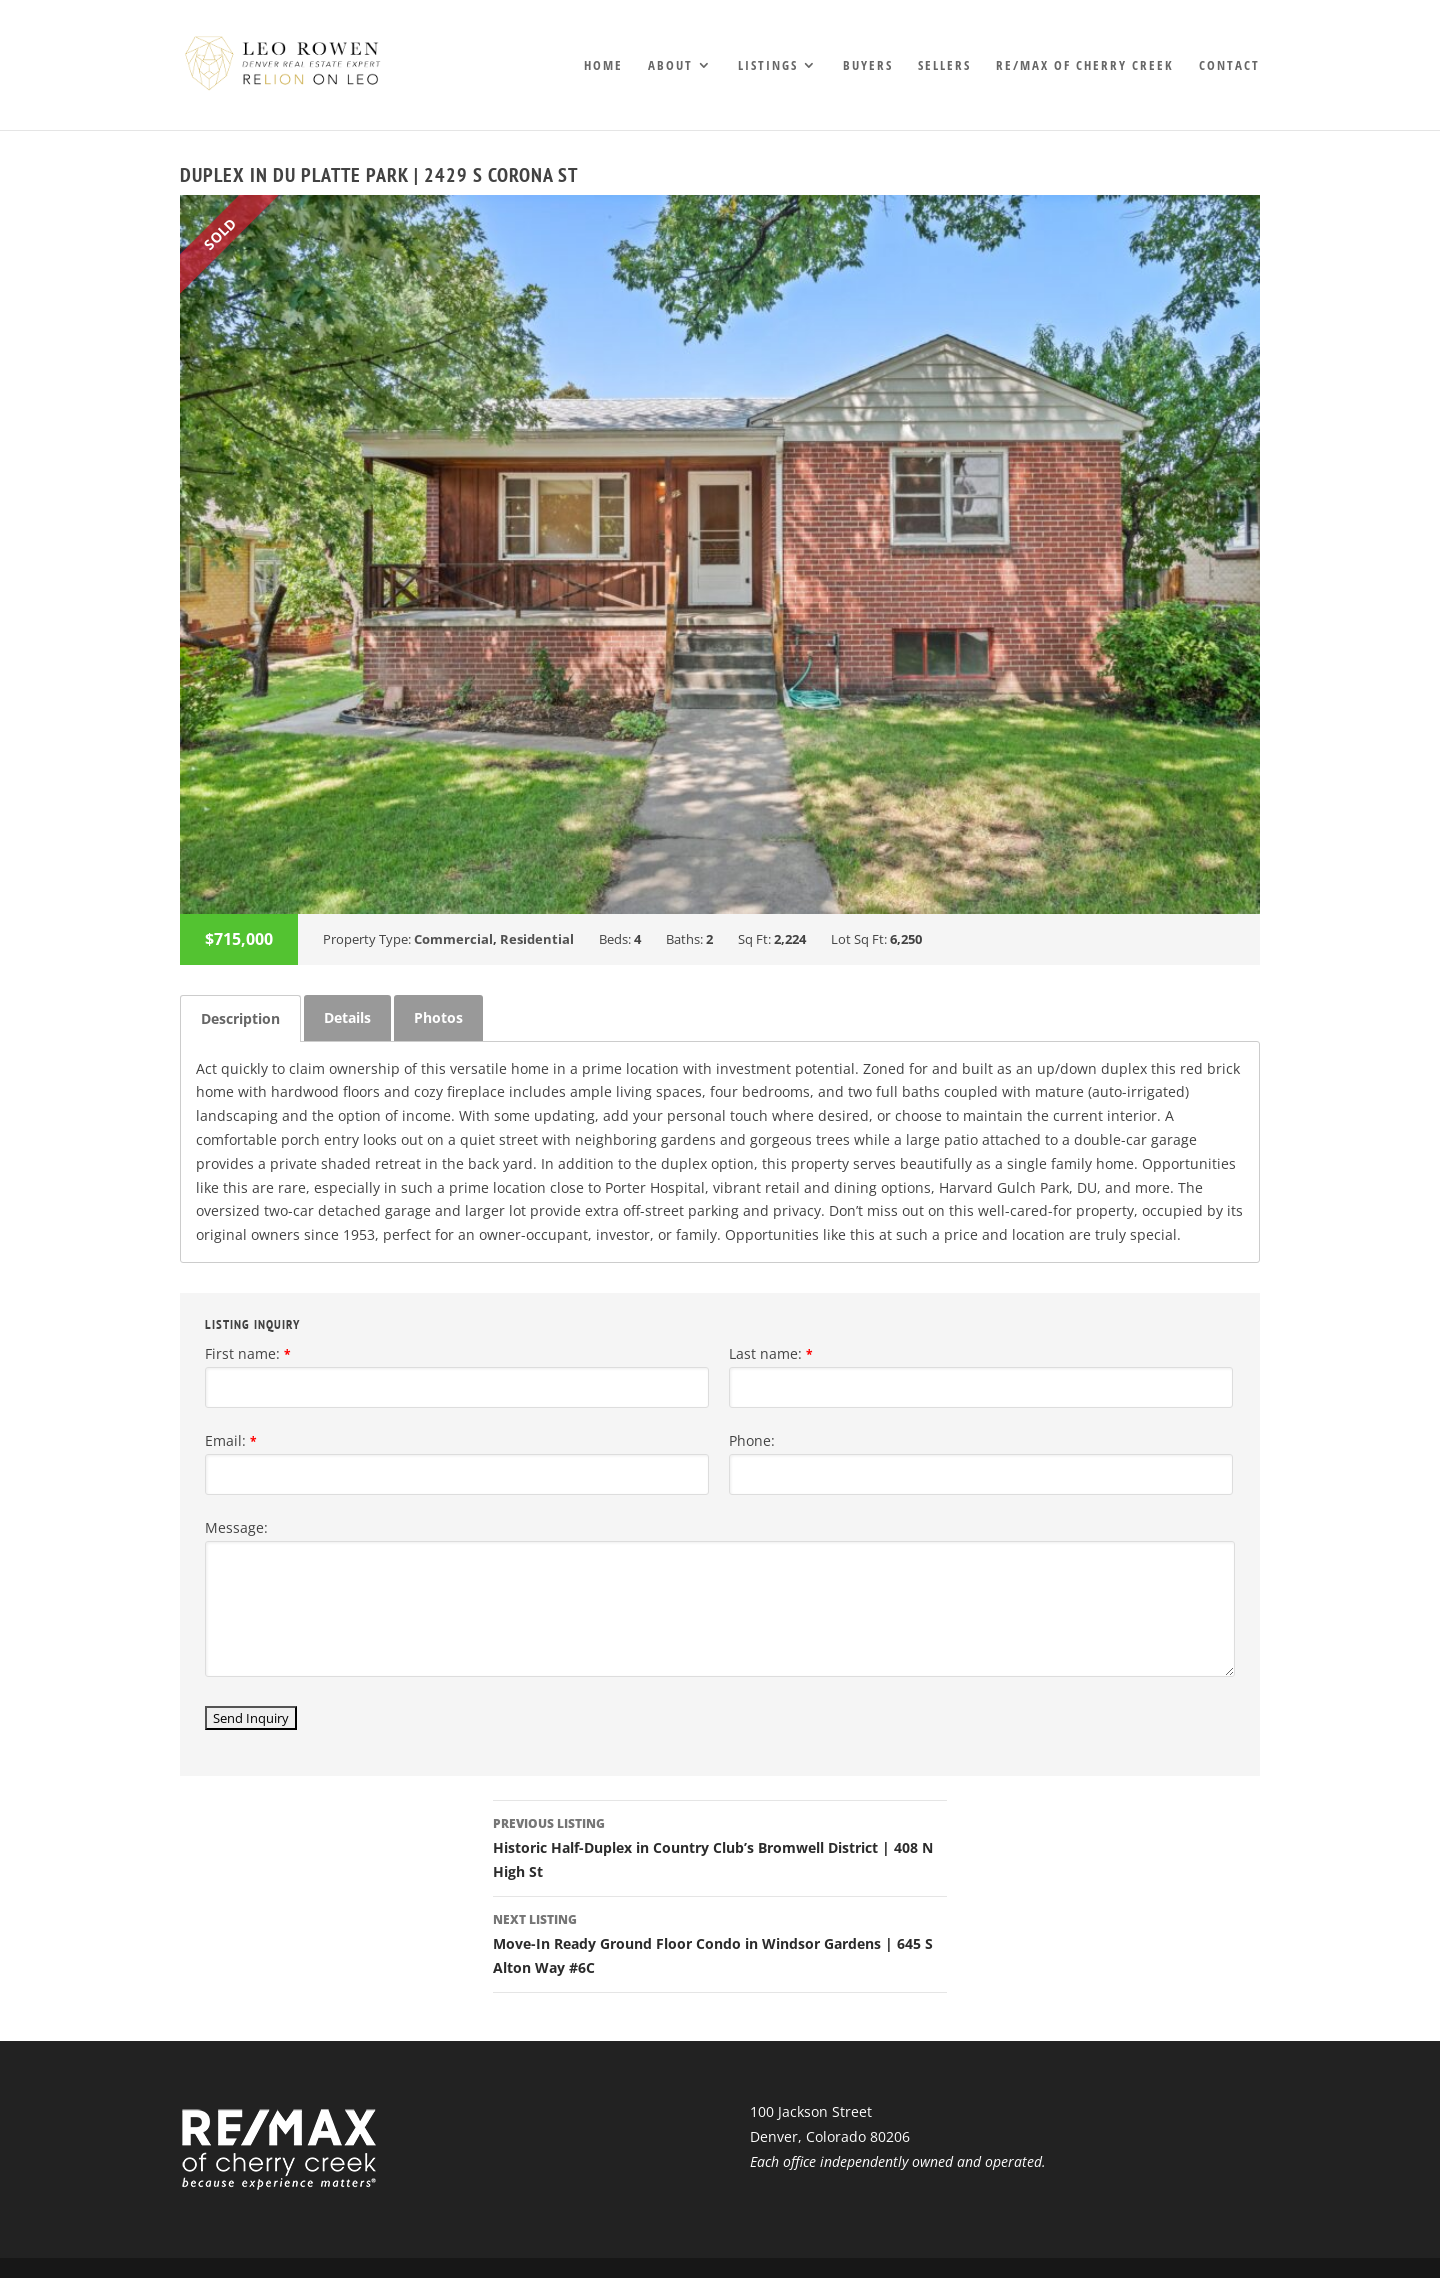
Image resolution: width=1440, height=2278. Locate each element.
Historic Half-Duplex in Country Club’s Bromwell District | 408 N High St (720, 1846)
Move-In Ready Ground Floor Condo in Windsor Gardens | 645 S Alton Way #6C (720, 1942)
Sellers (944, 66)
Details (347, 1017)
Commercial (453, 939)
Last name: (771, 1353)
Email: (231, 1440)
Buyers (868, 66)
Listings (768, 66)
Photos (438, 1017)
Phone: (752, 1440)
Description (240, 1018)
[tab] (240, 1018)
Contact (1229, 66)
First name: (248, 1353)
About (670, 66)
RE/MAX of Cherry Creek (1085, 66)
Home (603, 66)
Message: (236, 1527)
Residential (537, 939)
